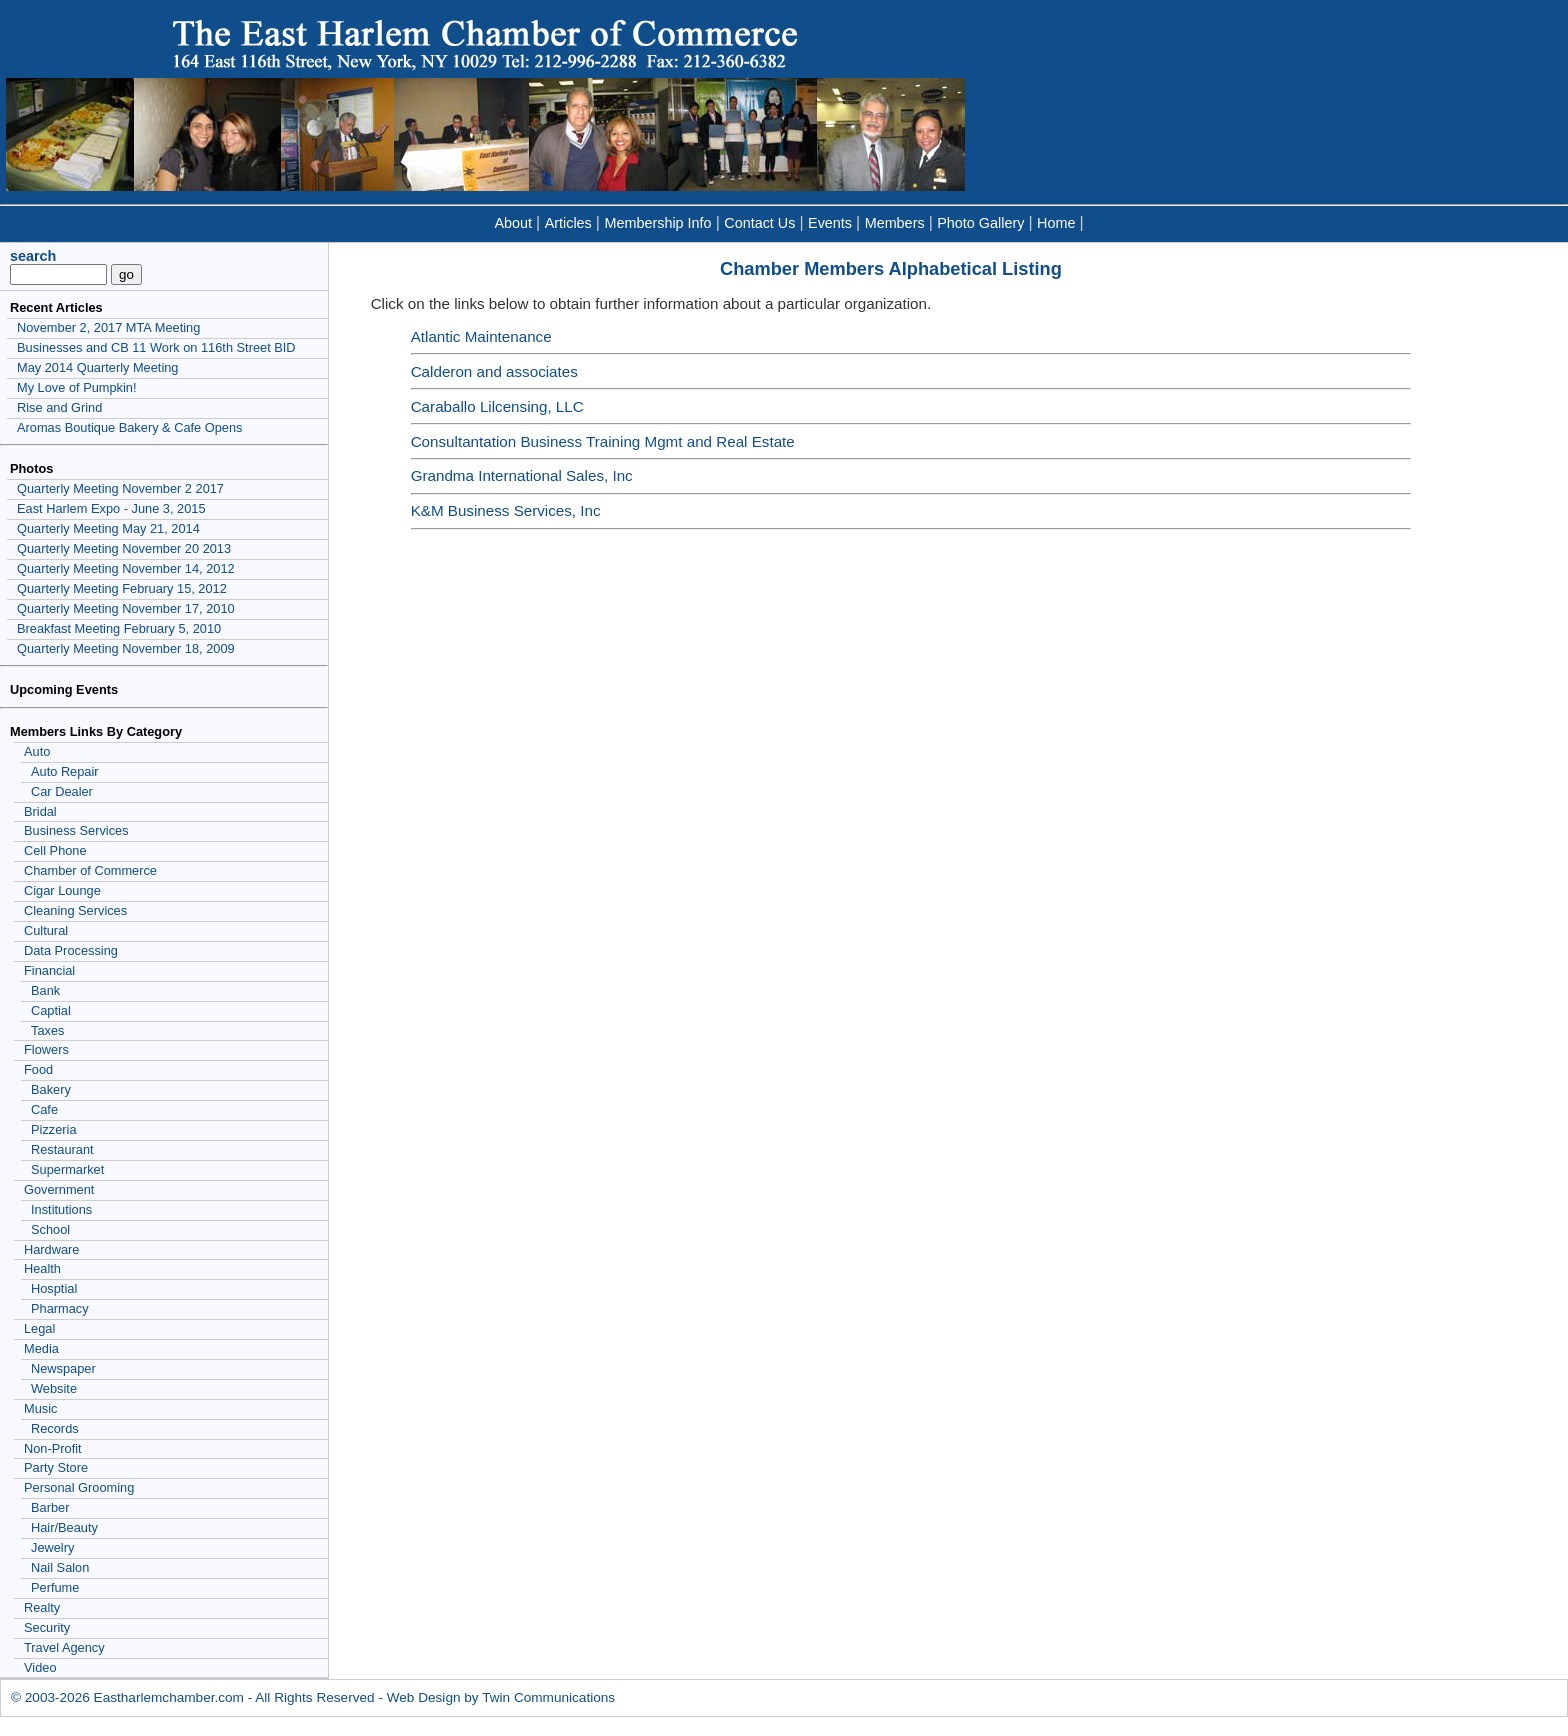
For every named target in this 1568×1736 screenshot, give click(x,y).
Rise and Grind (59, 407)
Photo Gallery (980, 223)
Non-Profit (53, 1448)
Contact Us (759, 223)
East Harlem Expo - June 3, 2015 (111, 508)
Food (38, 1069)
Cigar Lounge (62, 890)
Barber (50, 1507)
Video (40, 1667)
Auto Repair (65, 771)
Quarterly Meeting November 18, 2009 (126, 648)
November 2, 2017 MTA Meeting (108, 327)
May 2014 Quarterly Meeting (97, 367)
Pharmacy (60, 1308)
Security (47, 1627)
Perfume (55, 1587)
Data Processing (71, 950)
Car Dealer (62, 791)
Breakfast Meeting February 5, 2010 (119, 628)
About (513, 223)
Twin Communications (548, 1697)
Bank (45, 990)
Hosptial (54, 1288)
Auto (37, 751)
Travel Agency (64, 1647)
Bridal (40, 811)
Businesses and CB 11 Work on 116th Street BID (156, 347)
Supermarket (67, 1169)
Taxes (47, 1030)
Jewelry (52, 1547)
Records (55, 1428)
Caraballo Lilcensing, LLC (497, 406)
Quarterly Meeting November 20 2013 (124, 548)
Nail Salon (60, 1567)
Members (895, 223)
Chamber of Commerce (90, 870)
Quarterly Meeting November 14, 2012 (126, 568)
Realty (42, 1607)
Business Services (76, 830)
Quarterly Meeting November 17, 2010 (126, 608)
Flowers (46, 1049)
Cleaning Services (75, 910)
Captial (51, 1010)
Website (54, 1388)
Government (59, 1189)
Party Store (56, 1467)
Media (41, 1348)
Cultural (46, 930)
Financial (49, 970)
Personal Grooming (79, 1487)
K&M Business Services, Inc (506, 510)
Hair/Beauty (64, 1527)
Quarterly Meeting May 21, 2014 (108, 528)
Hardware (51, 1249)
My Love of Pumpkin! (77, 387)
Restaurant (62, 1149)
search (33, 256)
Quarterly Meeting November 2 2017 (120, 488)
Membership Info (657, 223)
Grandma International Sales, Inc (522, 475)
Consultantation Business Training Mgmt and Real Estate (603, 441)
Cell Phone (55, 850)
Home (1056, 223)
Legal (39, 1328)
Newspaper (63, 1368)
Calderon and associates (494, 371)
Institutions (61, 1209)
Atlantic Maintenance (481, 336)
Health (42, 1268)
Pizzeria (54, 1129)
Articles (568, 223)
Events (830, 223)
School (50, 1229)
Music (40, 1408)
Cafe (44, 1109)
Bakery (51, 1089)
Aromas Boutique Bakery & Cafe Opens (129, 427)
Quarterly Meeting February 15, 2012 (122, 588)
